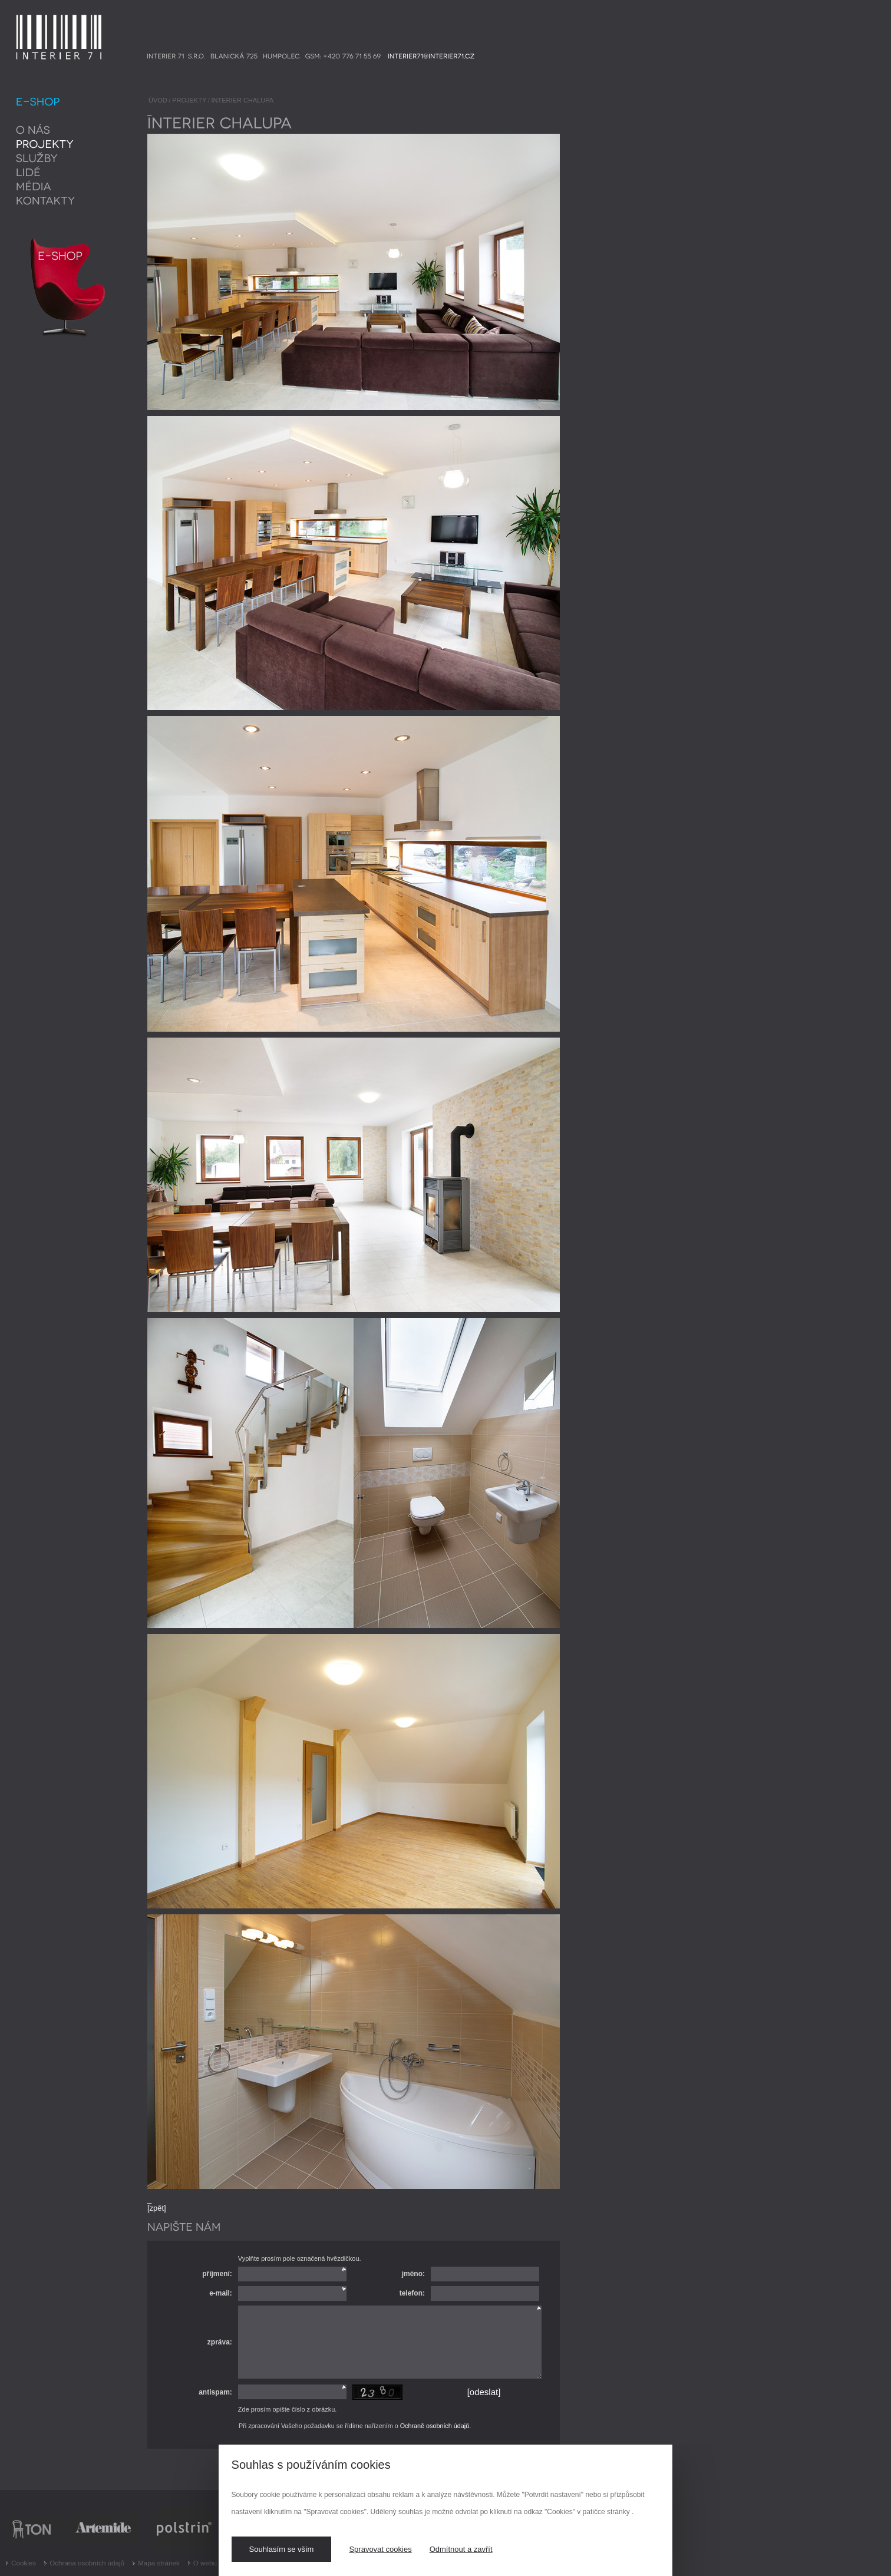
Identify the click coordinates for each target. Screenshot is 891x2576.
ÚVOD (157, 100)
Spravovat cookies (380, 2549)
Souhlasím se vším (281, 2549)
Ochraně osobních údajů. (435, 2425)
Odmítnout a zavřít (461, 2549)
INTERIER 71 (39, 19)
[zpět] (156, 2208)
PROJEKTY (189, 100)
